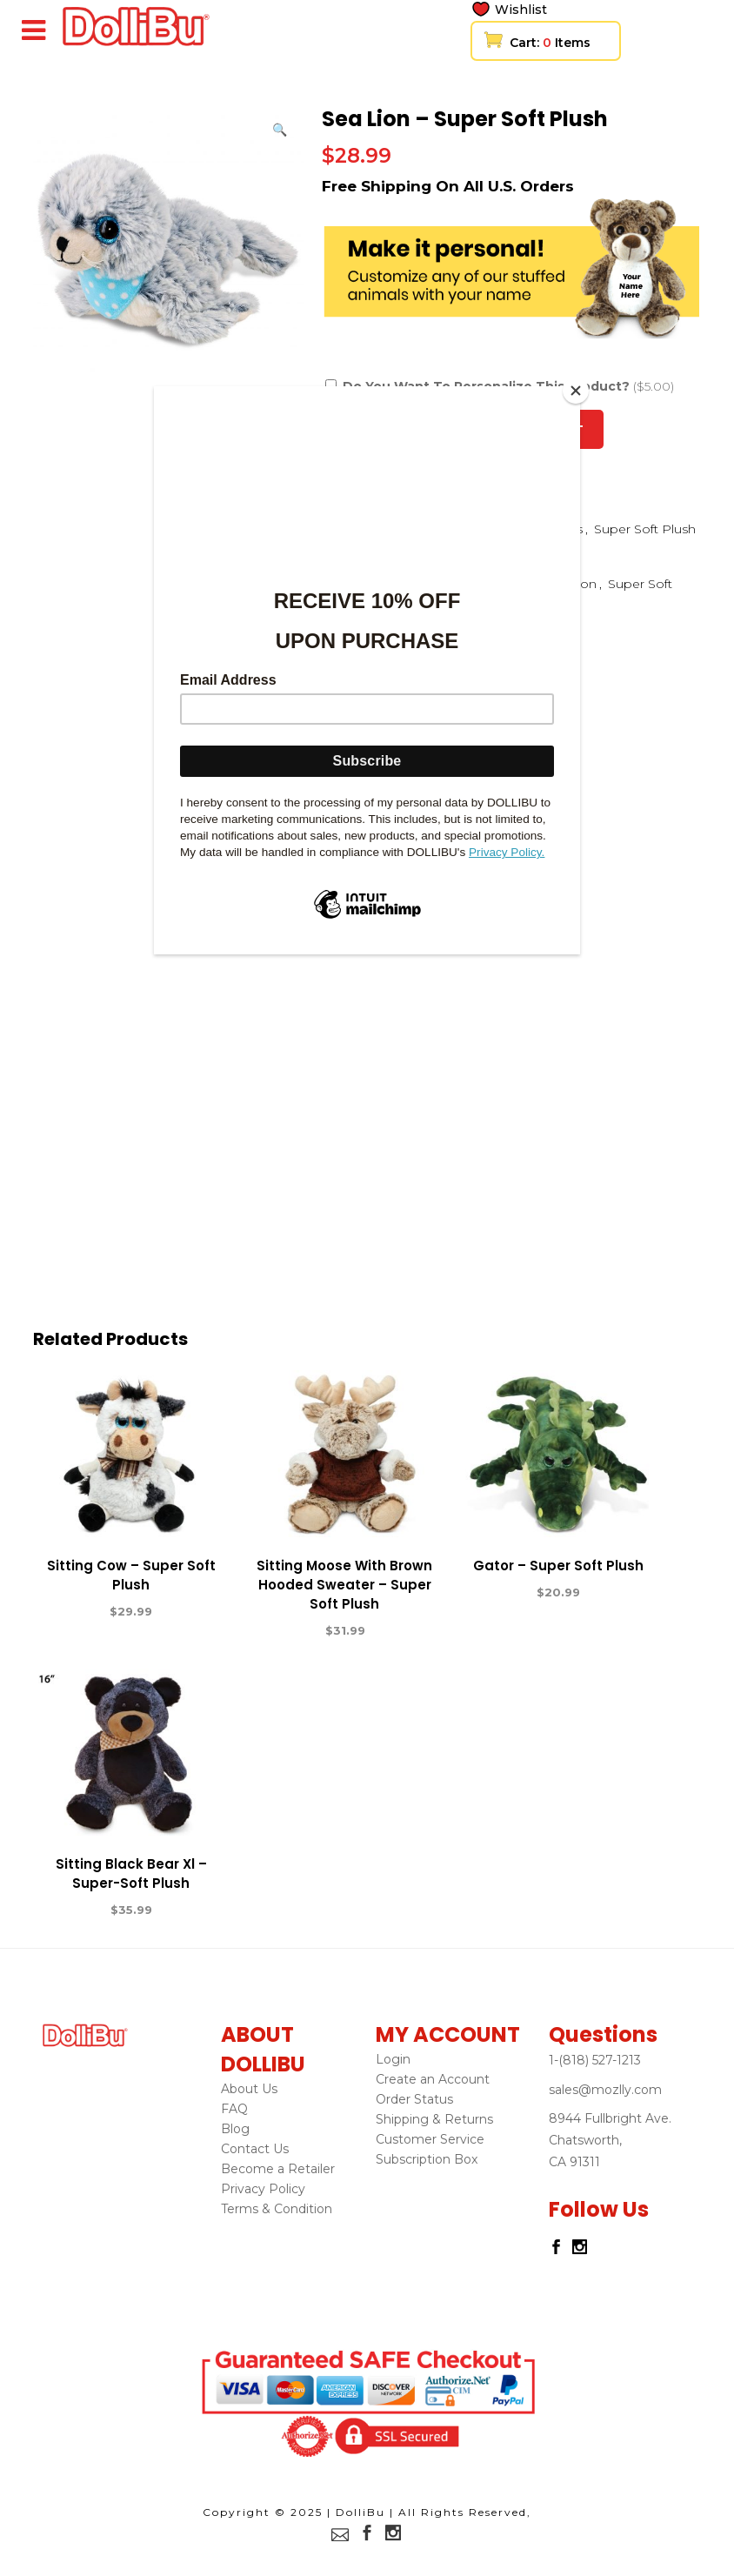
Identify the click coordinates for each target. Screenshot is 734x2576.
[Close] (576, 391)
